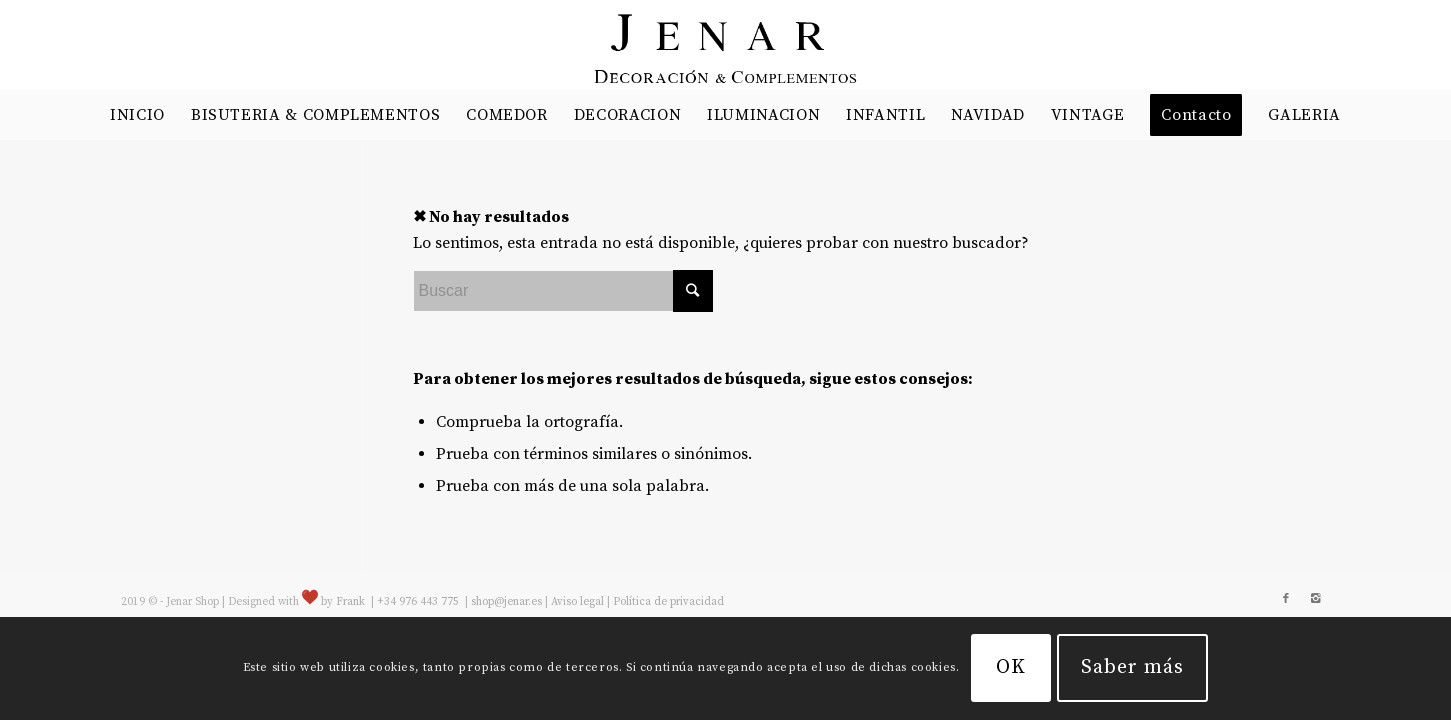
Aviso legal (577, 602)
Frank (350, 602)
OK (1011, 667)
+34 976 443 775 (419, 602)
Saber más (1132, 667)
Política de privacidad (668, 602)
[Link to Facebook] (1286, 599)
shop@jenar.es (506, 602)
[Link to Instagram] (1316, 599)
